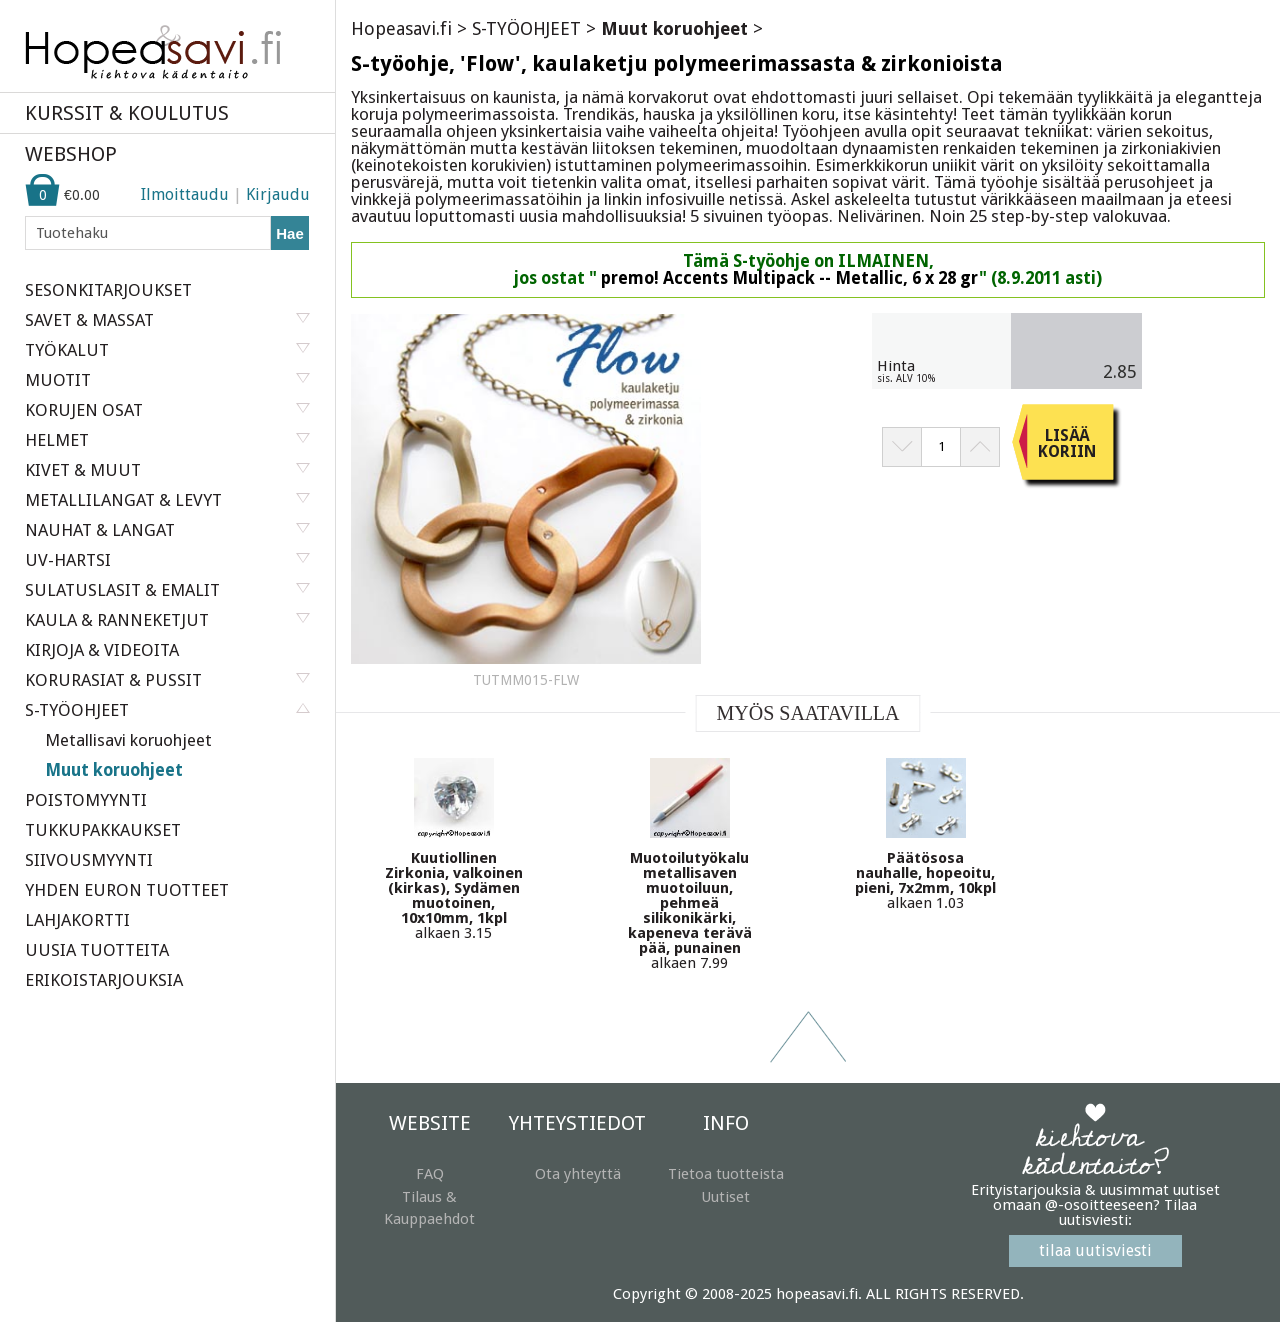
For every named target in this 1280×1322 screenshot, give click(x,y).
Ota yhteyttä (578, 1174)
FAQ (430, 1174)
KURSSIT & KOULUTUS (127, 113)
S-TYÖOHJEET (526, 28)
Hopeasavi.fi (401, 28)
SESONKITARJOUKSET (108, 290)
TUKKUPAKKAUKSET (103, 830)
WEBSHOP (71, 154)
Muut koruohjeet (114, 770)
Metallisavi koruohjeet (128, 740)
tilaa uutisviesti (1095, 1250)
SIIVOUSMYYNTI (89, 860)
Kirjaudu (278, 194)
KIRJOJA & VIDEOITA (102, 650)
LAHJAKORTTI (77, 920)
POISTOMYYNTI (86, 800)
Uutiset (725, 1197)
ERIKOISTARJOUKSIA (104, 980)
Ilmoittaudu (185, 194)
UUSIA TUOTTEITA (97, 950)
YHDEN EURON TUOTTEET (127, 890)
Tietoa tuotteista (726, 1174)
